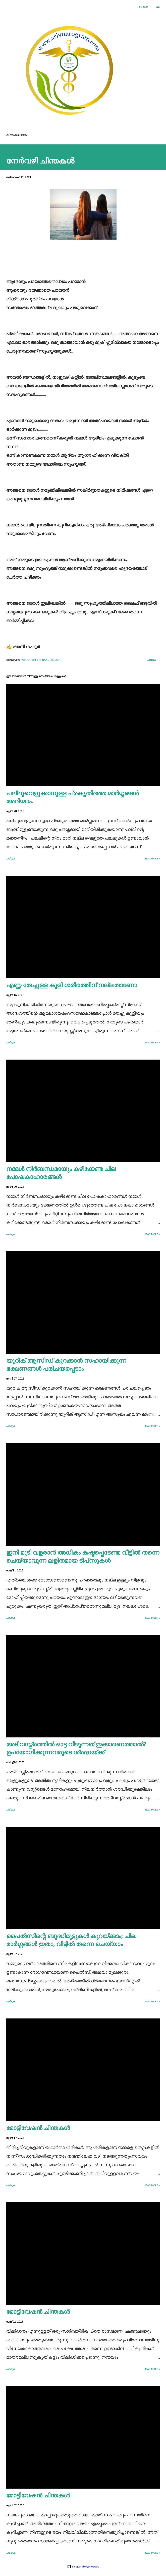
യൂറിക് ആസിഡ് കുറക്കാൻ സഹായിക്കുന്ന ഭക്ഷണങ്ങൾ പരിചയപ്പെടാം (66, 1364)
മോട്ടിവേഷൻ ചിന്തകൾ (38, 2128)
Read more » (152, 858)
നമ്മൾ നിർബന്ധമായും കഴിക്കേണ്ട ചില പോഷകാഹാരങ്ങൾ (61, 1173)
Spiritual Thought (49, 659)
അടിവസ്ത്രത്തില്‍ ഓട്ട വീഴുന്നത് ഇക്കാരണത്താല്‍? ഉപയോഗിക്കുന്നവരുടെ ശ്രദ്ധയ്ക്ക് (76, 1748)
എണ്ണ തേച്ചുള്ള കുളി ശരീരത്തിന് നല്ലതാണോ (71, 985)
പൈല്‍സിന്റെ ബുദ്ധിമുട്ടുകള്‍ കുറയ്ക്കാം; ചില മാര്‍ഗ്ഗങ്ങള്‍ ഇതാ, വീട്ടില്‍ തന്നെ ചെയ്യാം (71, 1940)
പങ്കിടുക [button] (151, 659)
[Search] (143, 6)
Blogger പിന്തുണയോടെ (83, 2566)
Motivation (28, 659)
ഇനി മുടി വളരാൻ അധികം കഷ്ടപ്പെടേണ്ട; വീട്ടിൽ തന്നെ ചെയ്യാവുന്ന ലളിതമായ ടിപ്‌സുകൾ (82, 1556)
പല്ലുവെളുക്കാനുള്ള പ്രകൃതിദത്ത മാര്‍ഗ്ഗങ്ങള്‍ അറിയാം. (72, 797)
